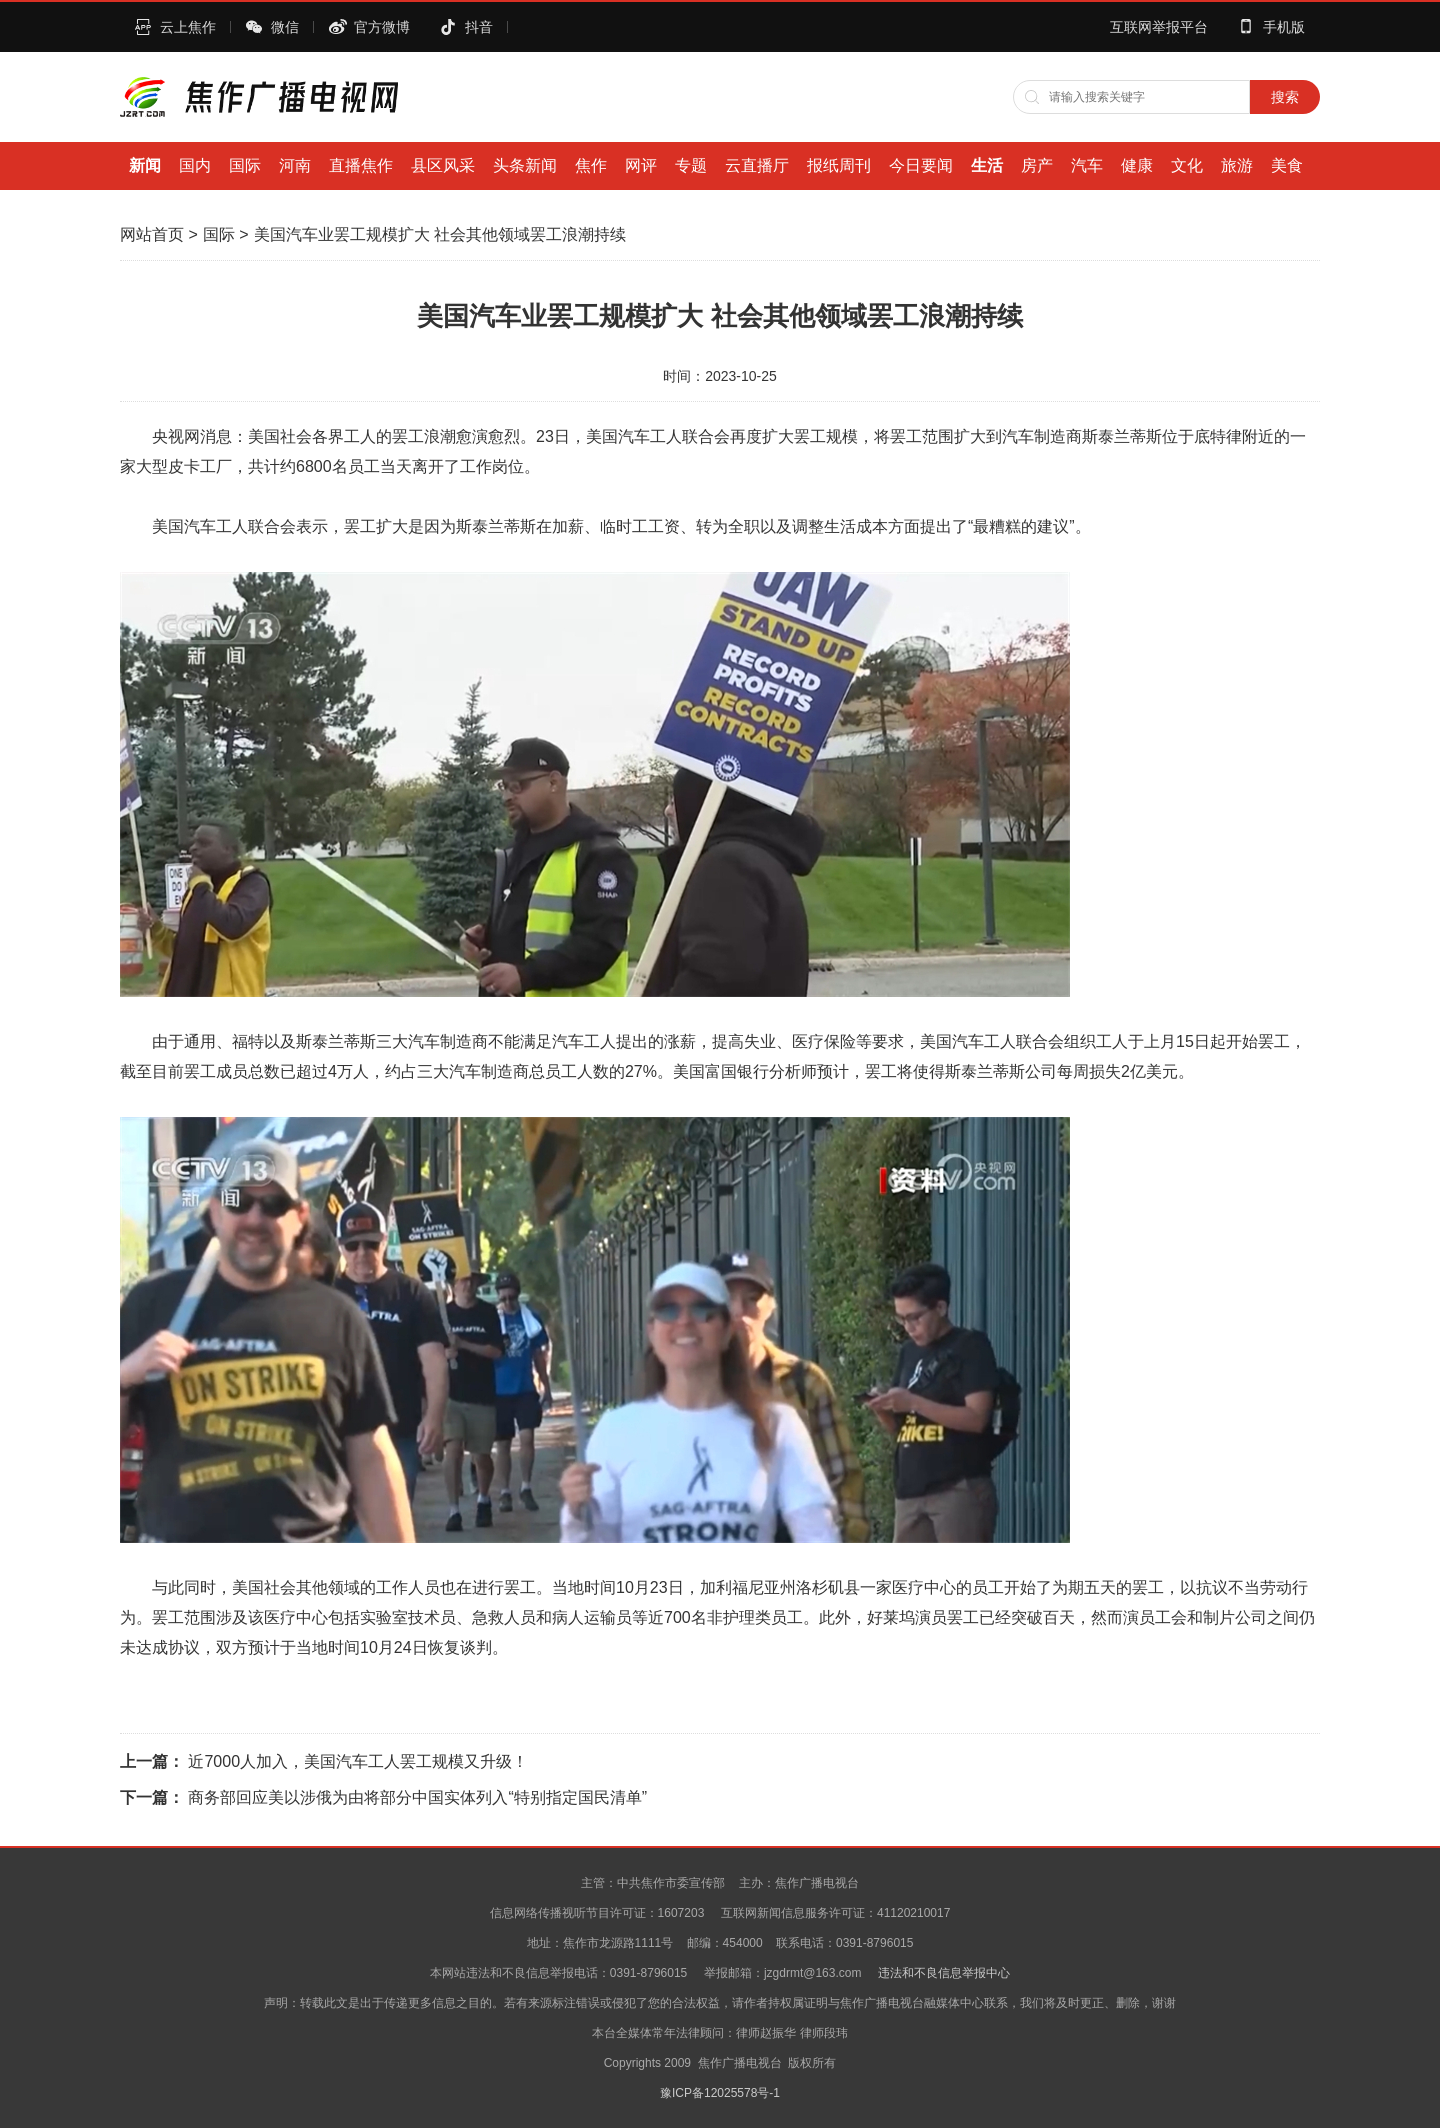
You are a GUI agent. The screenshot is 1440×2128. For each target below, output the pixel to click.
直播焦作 (361, 165)
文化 (1187, 165)
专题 (691, 165)
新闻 (145, 165)
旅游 (1237, 165)
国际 (245, 165)
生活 (987, 165)
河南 (295, 165)
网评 (641, 165)
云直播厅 (757, 165)
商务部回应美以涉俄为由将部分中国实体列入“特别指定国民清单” (417, 1797)
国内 (195, 165)
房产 (1037, 165)
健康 (1137, 165)
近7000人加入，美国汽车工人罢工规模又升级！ (358, 1761)
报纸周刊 (839, 165)
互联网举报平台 (1159, 27)
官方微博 (382, 27)
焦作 (591, 165)
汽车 (1087, 165)
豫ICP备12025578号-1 (720, 2093)
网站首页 (152, 234)
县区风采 (443, 165)
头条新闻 (525, 165)
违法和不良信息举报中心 (944, 1973)
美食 (1287, 165)
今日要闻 (921, 165)
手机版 (1284, 27)
